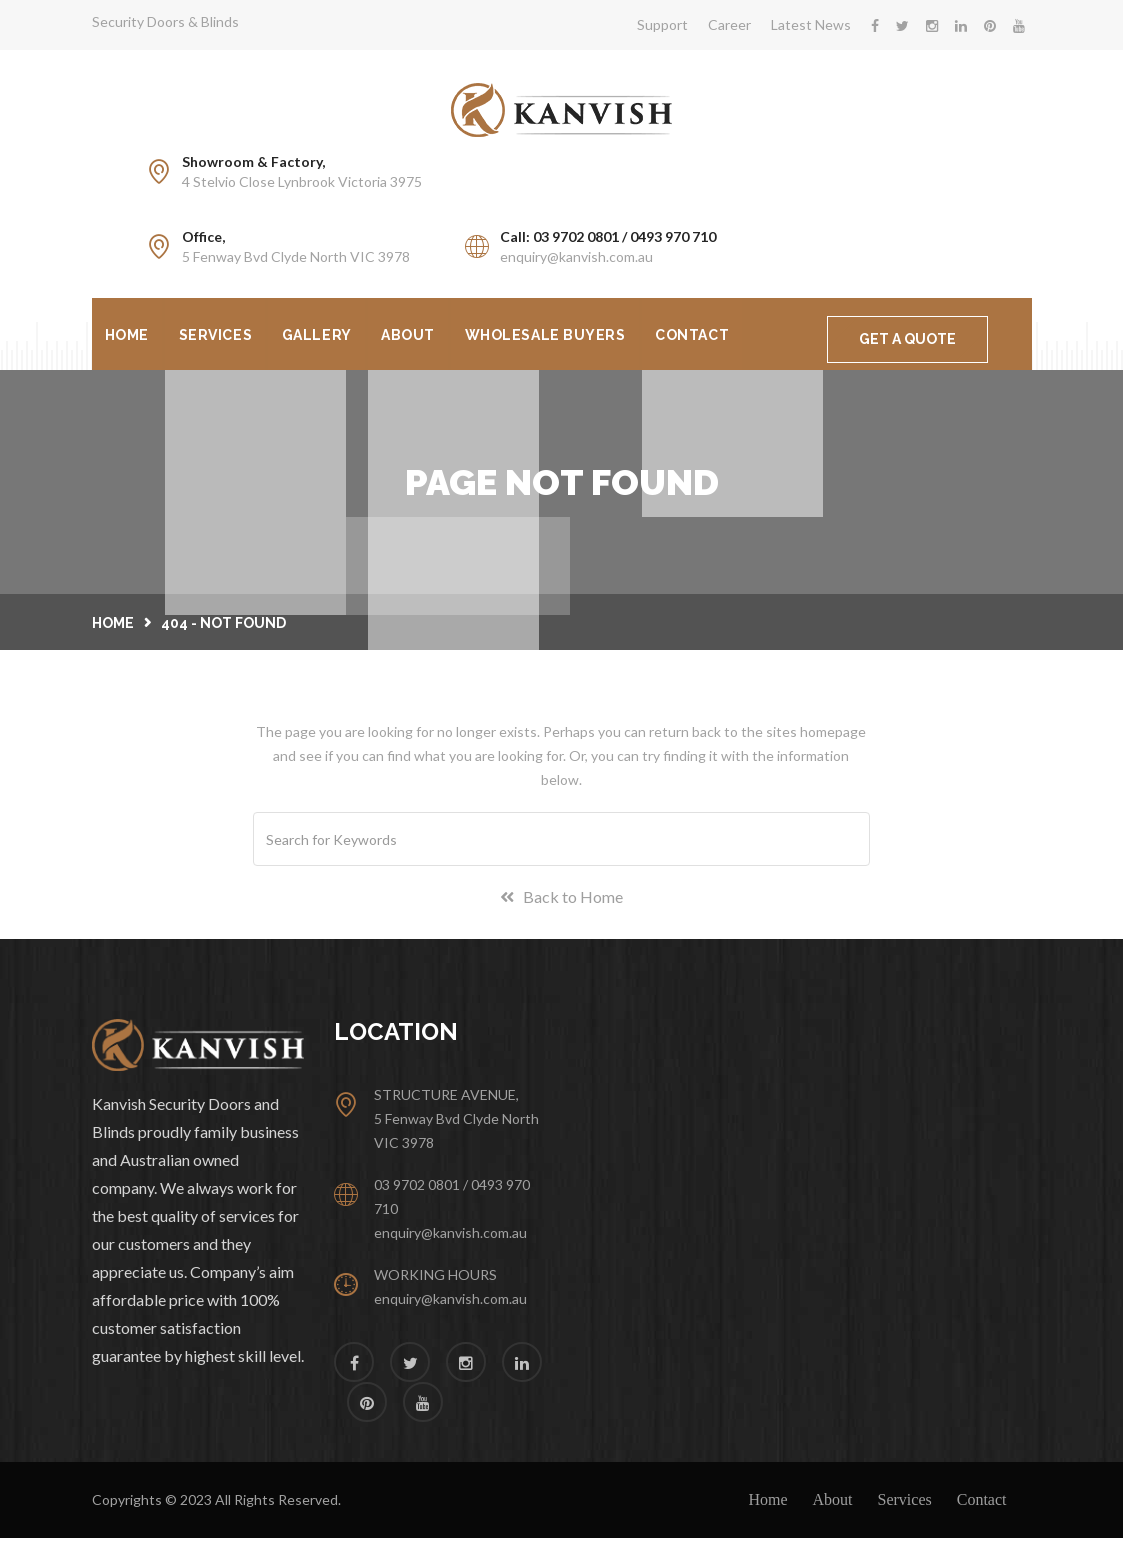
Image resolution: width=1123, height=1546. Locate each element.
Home (129, 336)
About (423, 336)
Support (662, 24)
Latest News (811, 24)
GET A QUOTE (907, 339)
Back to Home (561, 904)
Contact (716, 336)
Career (729, 24)
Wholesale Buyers (564, 336)
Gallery (327, 336)
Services (221, 336)
